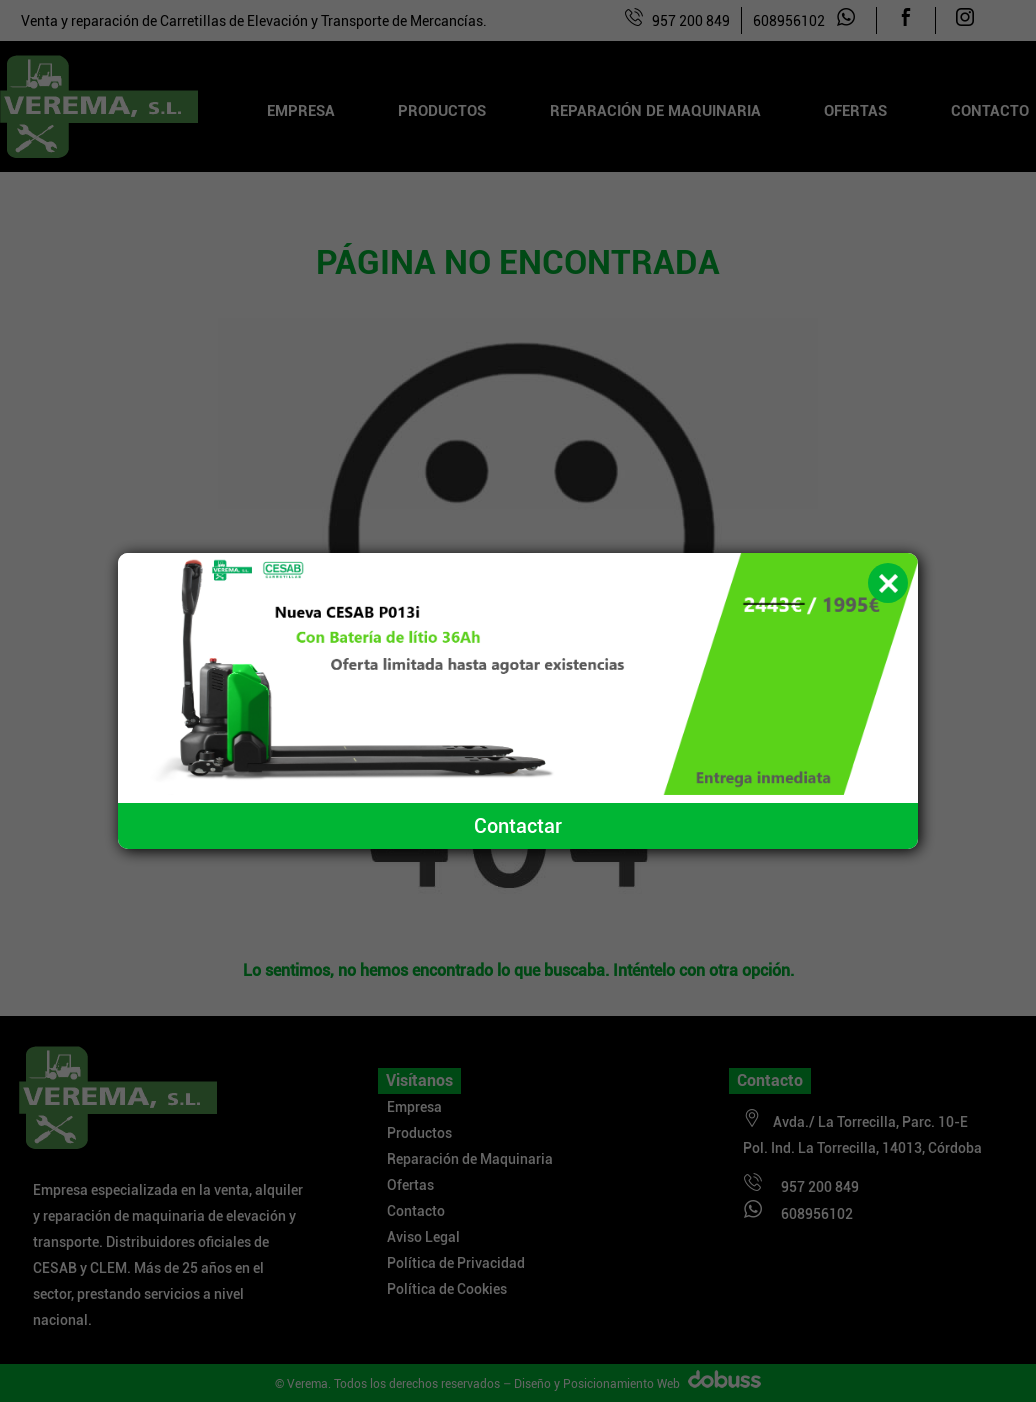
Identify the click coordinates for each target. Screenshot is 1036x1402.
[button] (888, 583)
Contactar (518, 826)
